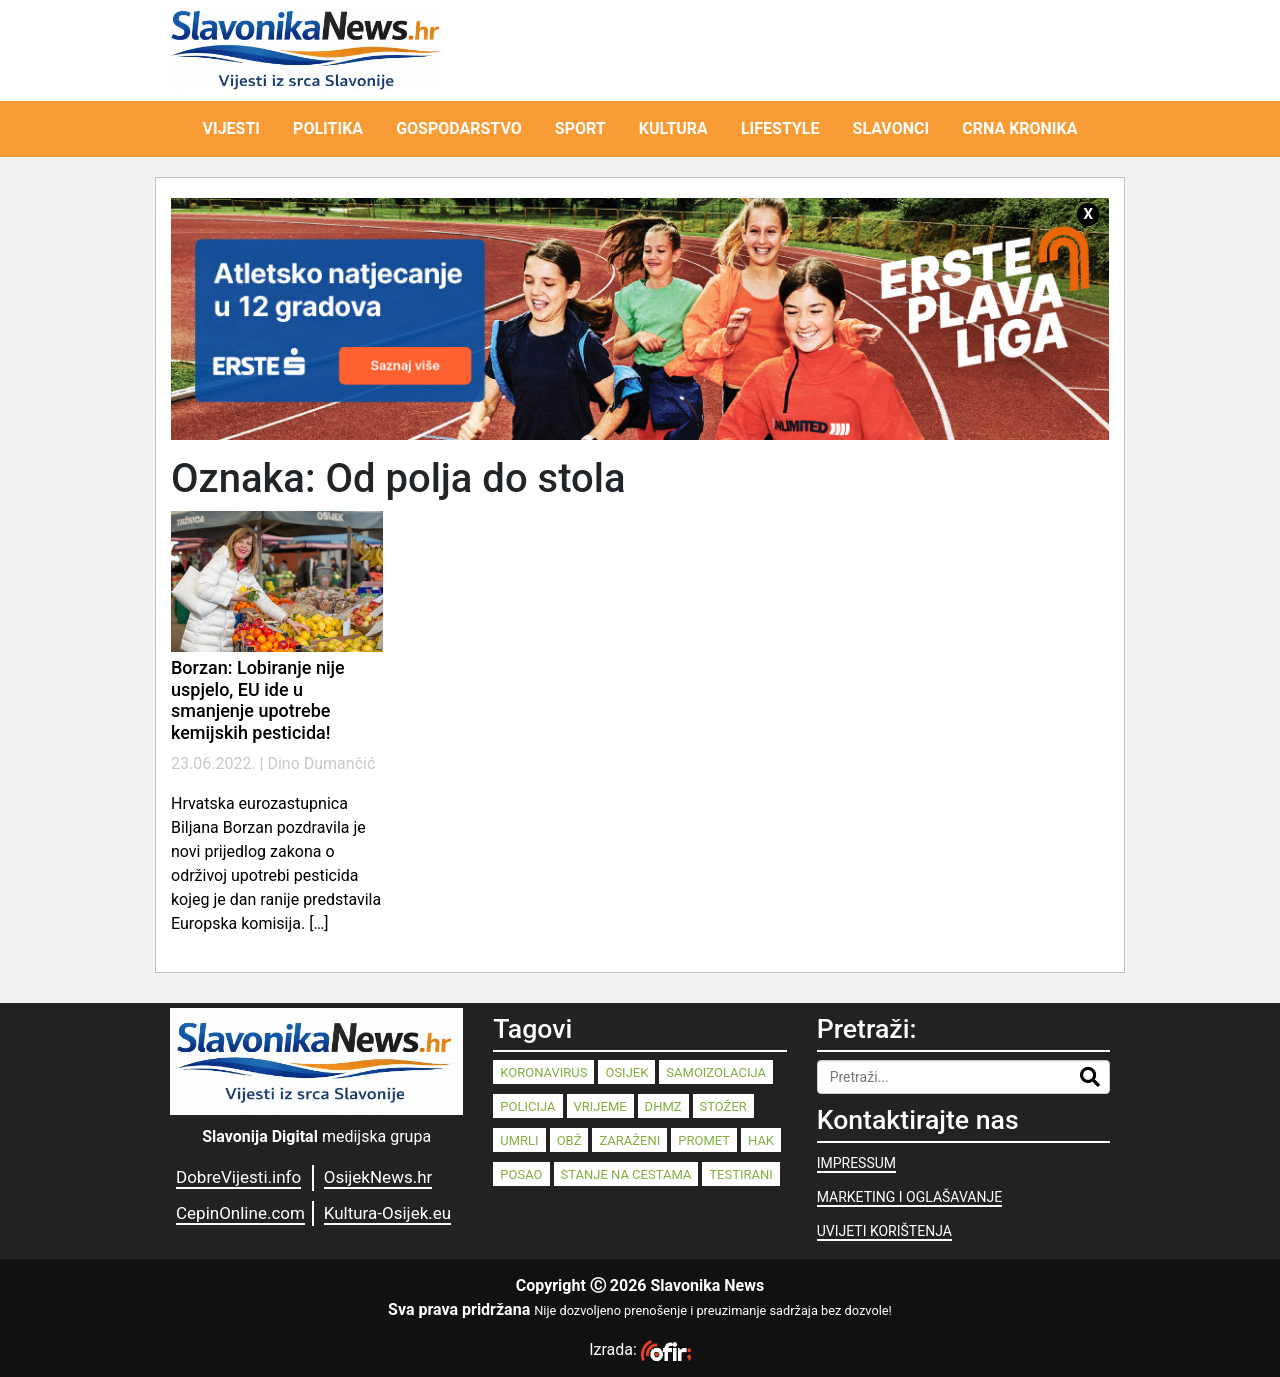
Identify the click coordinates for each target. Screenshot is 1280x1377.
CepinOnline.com (240, 1213)
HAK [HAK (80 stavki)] (761, 1140)
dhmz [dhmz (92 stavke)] (663, 1106)
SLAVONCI (891, 128)
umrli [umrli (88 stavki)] (519, 1140)
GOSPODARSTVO (459, 128)
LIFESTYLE (780, 128)
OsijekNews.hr (378, 1177)
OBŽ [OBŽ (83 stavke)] (569, 1140)
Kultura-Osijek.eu (387, 1213)
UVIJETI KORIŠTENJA (884, 1231)
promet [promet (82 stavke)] (704, 1140)
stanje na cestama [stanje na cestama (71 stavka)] (626, 1174)
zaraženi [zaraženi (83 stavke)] (629, 1140)
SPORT (580, 128)
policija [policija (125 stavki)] (527, 1106)
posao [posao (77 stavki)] (521, 1174)
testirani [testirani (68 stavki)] (740, 1174)
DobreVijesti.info (238, 1177)
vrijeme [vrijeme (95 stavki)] (600, 1106)
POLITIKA (328, 128)
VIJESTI (232, 128)
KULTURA (673, 128)
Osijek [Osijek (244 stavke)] (626, 1072)
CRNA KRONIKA (1019, 128)
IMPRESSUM (856, 1163)
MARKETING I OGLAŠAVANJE (909, 1197)
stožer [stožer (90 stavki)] (723, 1106)
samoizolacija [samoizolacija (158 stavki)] (716, 1072)
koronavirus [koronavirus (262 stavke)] (543, 1072)
